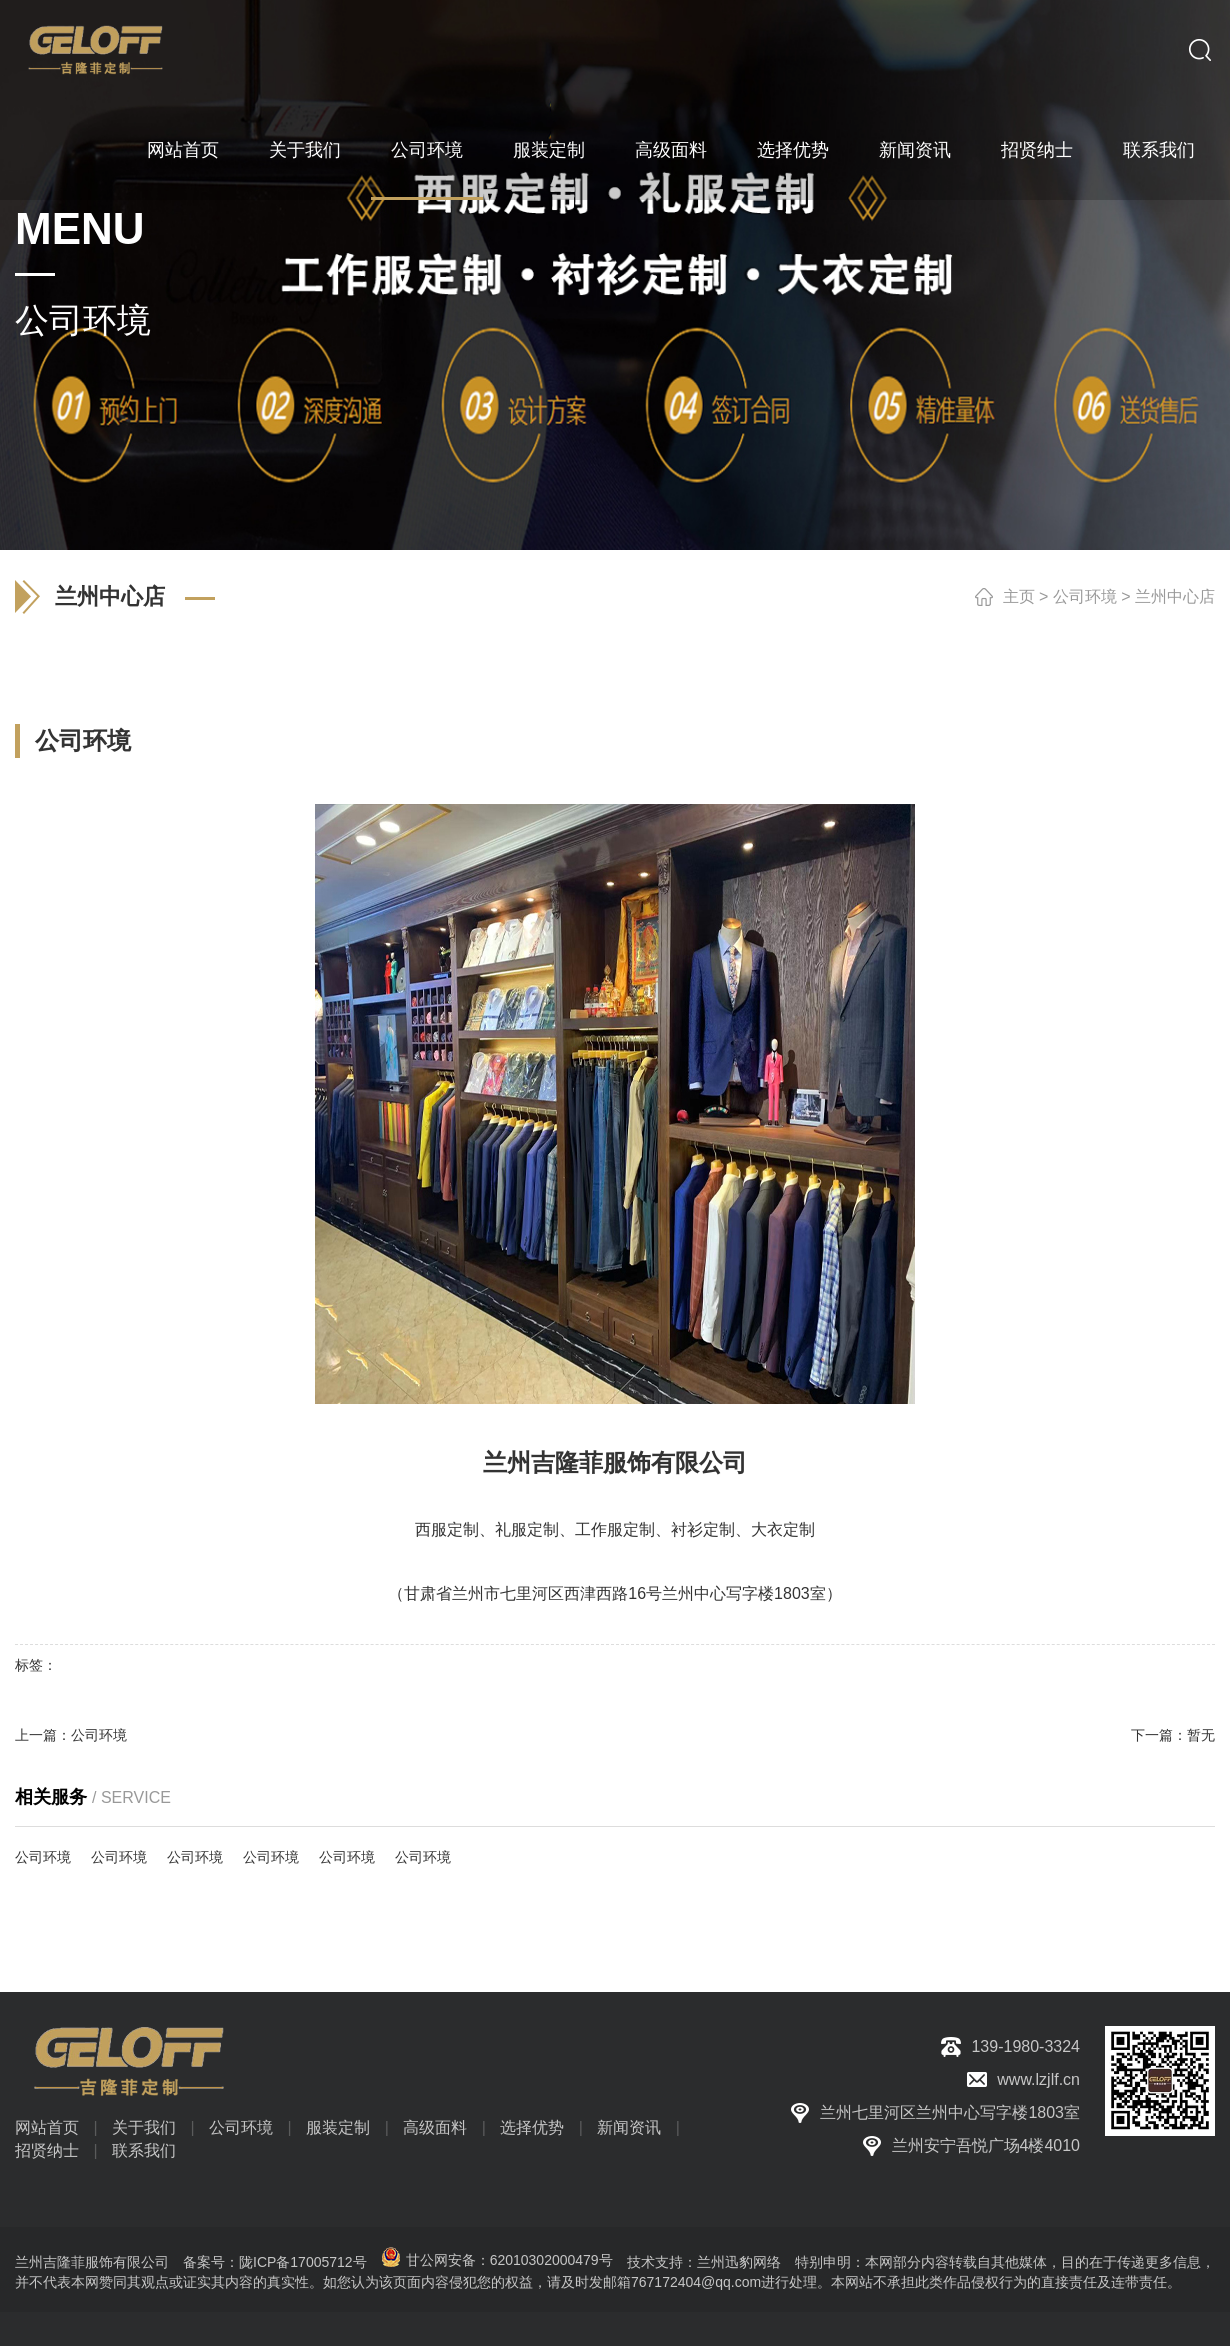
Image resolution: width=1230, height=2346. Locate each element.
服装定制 (549, 150)
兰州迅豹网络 (739, 2262)
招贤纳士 (1037, 150)
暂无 (1201, 1735)
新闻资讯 (915, 150)
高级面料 (671, 150)
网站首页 (183, 150)
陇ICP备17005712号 (303, 2262)
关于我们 (305, 150)
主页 (1019, 596)
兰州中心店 (1175, 596)
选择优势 (793, 150)
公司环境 (427, 150)
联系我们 (1159, 150)
